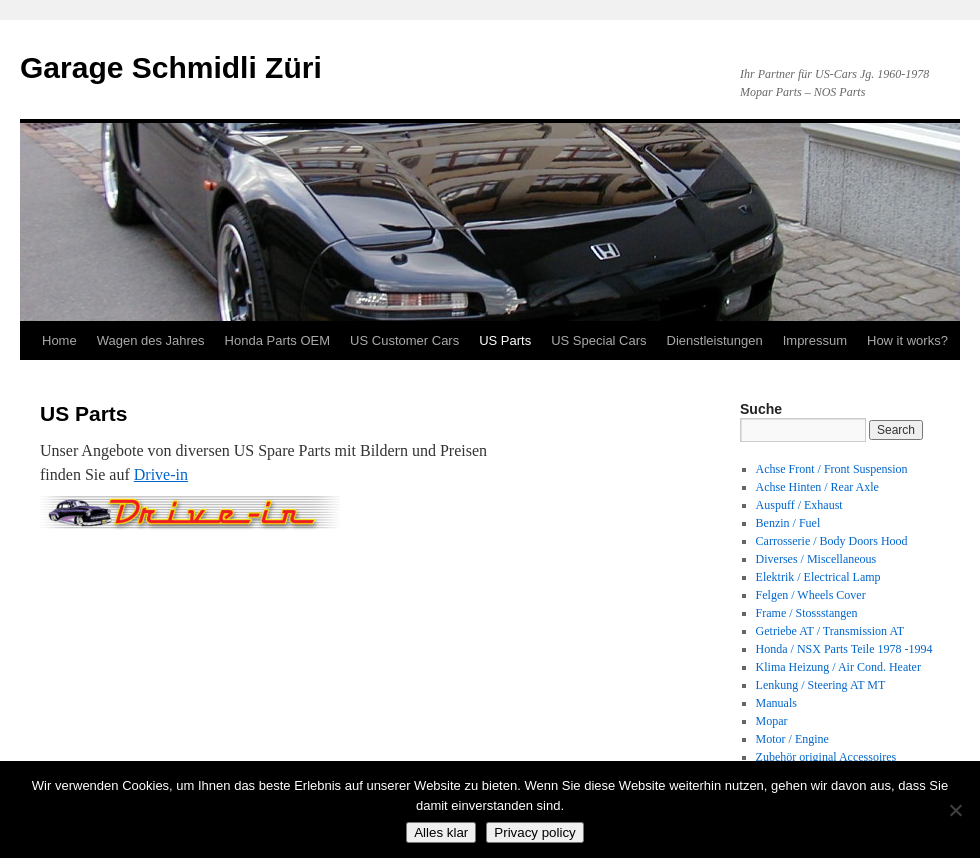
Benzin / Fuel (788, 523)
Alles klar (441, 832)
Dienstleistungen (715, 340)
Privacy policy (534, 832)
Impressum (815, 340)
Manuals (776, 703)
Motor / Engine (792, 739)
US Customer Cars (404, 340)
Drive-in (161, 474)
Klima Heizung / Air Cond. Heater (838, 667)
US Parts (505, 340)
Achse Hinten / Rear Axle (817, 487)
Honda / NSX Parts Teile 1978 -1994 (844, 649)
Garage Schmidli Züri (171, 67)
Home (59, 340)
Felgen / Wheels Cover (811, 595)
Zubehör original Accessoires (826, 757)
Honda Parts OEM (278, 340)
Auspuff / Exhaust (799, 505)
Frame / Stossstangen (807, 613)
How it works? (907, 340)
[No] (955, 810)
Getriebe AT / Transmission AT (830, 631)
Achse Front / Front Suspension (832, 469)
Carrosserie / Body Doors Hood (832, 541)
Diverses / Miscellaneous (816, 559)
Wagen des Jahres (151, 340)
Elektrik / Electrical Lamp (818, 577)
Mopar (772, 721)
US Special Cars (598, 340)
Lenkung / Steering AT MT (821, 685)
